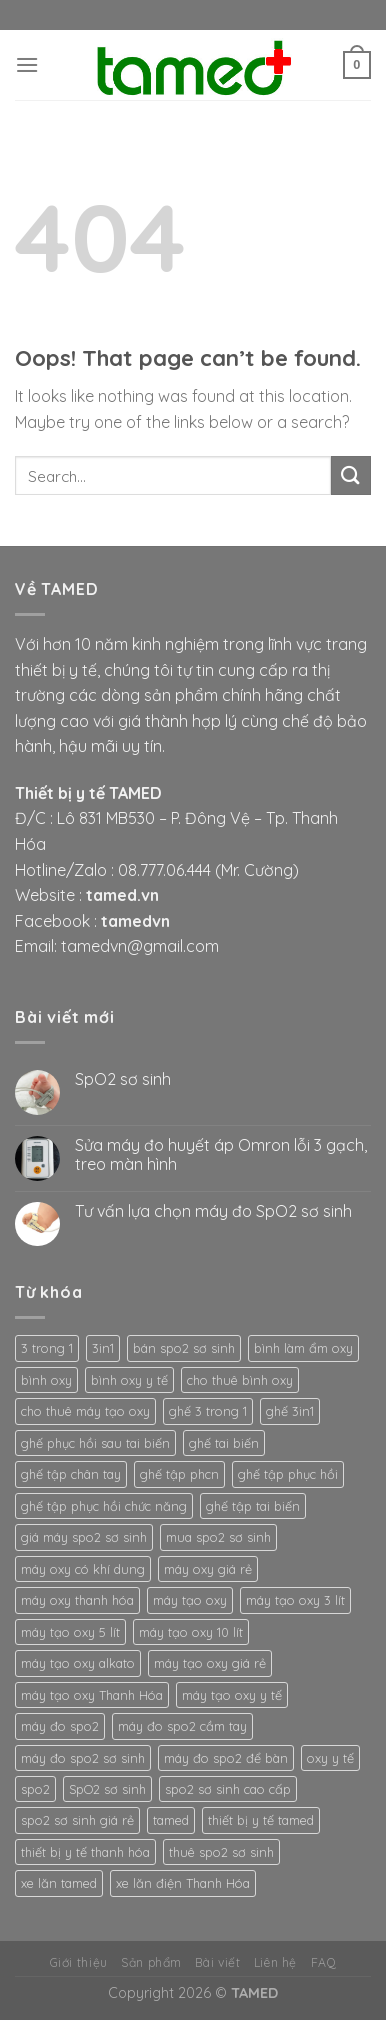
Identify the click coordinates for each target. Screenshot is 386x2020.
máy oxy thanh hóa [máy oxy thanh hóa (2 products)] (77, 1600)
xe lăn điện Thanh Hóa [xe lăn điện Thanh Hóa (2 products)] (183, 1883)
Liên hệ (275, 1962)
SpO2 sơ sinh (123, 1079)
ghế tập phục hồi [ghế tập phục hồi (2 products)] (288, 1474)
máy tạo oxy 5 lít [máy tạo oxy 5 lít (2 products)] (70, 1632)
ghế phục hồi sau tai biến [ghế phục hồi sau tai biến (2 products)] (95, 1443)
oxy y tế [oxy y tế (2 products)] (330, 1758)
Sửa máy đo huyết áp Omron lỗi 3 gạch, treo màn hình (221, 1155)
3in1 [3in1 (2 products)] (103, 1348)
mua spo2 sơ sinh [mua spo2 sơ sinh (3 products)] (218, 1537)
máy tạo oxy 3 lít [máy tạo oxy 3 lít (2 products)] (295, 1600)
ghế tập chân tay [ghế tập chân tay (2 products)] (71, 1474)
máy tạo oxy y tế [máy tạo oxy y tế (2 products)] (232, 1695)
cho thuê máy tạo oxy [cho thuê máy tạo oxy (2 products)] (85, 1411)
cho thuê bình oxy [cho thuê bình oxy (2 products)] (240, 1380)
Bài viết (217, 1962)
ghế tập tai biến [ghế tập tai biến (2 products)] (253, 1506)
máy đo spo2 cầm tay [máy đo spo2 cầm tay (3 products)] (182, 1726)
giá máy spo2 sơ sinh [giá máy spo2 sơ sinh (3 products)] (84, 1537)
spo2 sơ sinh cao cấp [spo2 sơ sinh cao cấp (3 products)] (228, 1789)
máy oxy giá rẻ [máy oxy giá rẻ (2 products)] (208, 1569)
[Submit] (351, 475)
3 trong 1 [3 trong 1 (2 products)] (47, 1348)
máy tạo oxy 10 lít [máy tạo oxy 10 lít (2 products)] (191, 1632)
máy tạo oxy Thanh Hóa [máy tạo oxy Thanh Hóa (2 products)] (92, 1695)
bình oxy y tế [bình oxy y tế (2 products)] (129, 1380)
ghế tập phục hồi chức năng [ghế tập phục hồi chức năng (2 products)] (104, 1506)
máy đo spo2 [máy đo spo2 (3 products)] (60, 1726)
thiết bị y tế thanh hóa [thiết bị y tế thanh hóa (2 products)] (85, 1852)
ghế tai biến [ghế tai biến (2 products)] (224, 1443)
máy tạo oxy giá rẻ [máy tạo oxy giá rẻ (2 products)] (210, 1663)
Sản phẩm (151, 1962)
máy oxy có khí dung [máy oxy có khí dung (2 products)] (83, 1569)
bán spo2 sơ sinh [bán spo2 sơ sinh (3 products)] (184, 1348)
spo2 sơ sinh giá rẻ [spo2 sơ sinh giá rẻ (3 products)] (77, 1820)
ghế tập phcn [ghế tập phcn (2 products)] (179, 1474)
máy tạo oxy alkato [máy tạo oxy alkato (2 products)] (78, 1663)
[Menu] (27, 64)
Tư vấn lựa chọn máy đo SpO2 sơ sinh (213, 1211)
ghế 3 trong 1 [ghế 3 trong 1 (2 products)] (208, 1411)
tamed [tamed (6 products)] (171, 1820)
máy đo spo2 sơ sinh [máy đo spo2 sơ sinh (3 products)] (83, 1758)
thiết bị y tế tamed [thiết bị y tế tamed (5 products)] (261, 1820)
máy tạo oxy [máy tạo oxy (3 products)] (190, 1600)
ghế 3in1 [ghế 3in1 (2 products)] (290, 1411)
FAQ (324, 1962)
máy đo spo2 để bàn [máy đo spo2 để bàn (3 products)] (226, 1758)
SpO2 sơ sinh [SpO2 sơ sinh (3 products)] (107, 1789)
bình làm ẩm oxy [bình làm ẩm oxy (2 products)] (303, 1348)
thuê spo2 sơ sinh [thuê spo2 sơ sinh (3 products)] (221, 1852)
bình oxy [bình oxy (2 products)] (46, 1380)
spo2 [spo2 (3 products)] (35, 1789)
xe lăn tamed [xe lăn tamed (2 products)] (59, 1883)
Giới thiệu (79, 1962)
